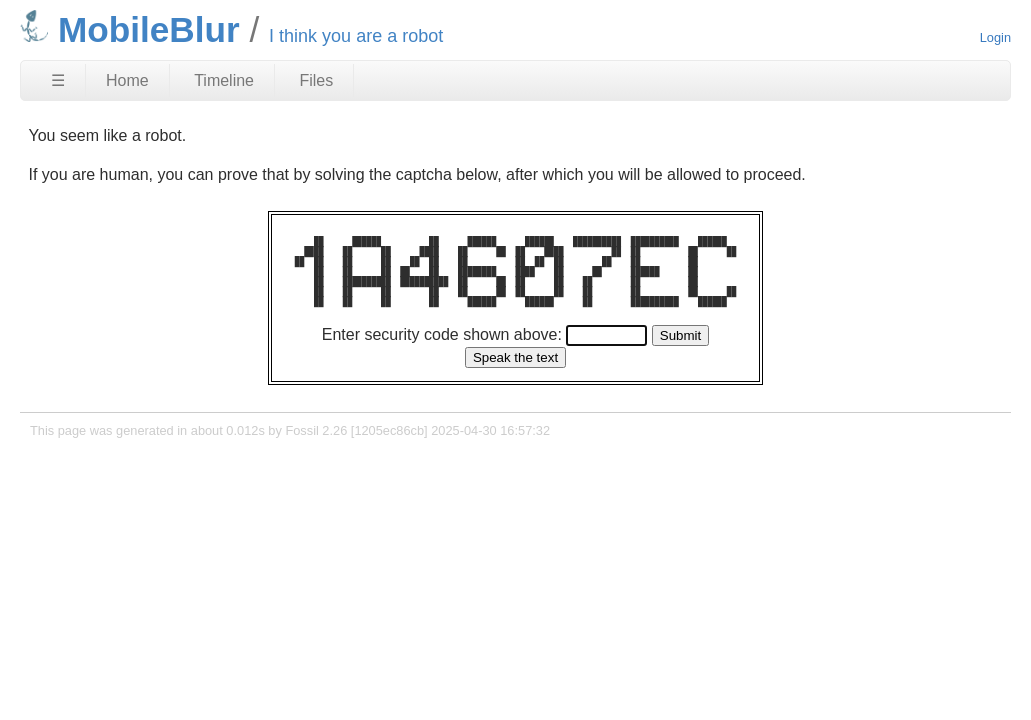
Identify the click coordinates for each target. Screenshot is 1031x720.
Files (316, 80)
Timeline (224, 80)
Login (995, 37)
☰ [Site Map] (58, 80)
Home (127, 80)
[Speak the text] (515, 357)
